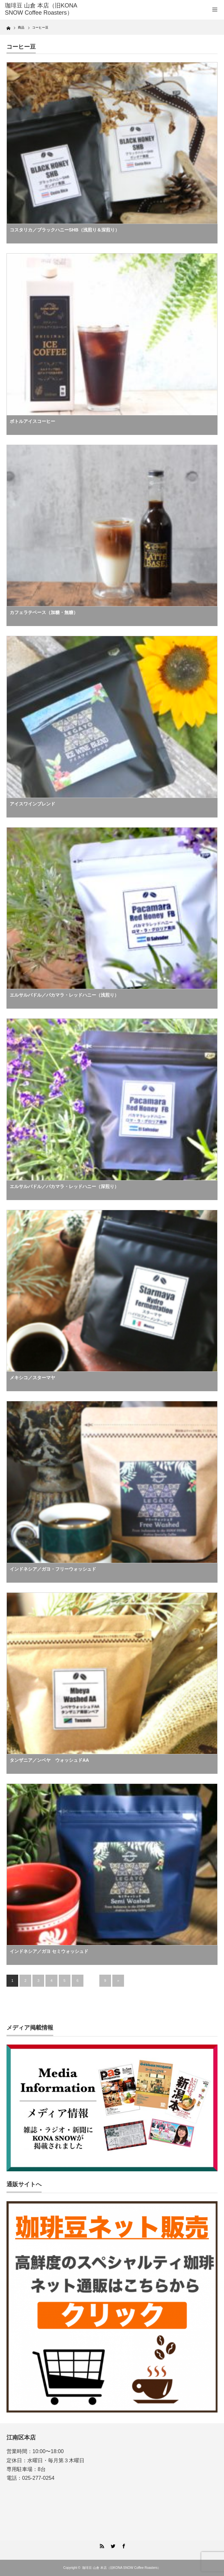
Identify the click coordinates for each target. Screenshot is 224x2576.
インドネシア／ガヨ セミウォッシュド (49, 1951)
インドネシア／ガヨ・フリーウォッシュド (53, 1569)
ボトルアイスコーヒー (32, 421)
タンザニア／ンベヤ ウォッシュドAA (49, 1760)
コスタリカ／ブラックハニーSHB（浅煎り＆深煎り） (64, 229)
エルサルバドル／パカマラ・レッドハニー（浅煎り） (64, 995)
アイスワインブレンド (32, 803)
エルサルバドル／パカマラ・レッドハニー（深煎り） (64, 1186)
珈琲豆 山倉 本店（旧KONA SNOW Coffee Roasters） (41, 9)
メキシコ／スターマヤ (32, 1377)
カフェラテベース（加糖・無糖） (44, 612)
